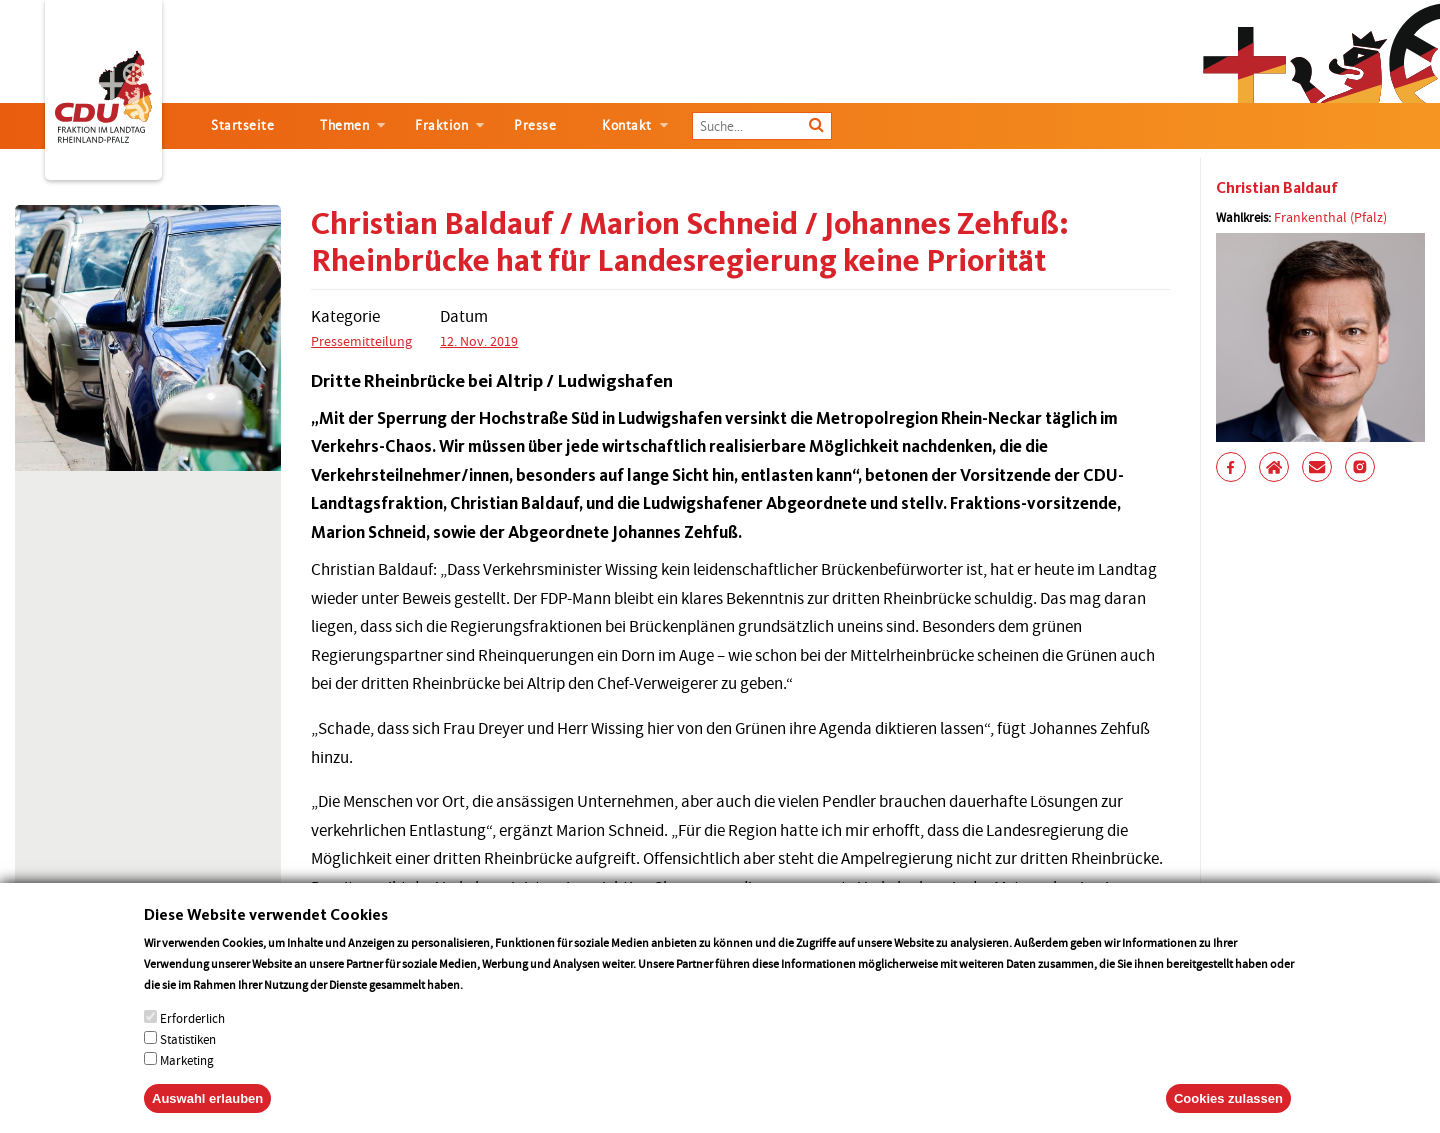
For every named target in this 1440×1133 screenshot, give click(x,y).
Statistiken (188, 1062)
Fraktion (441, 125)
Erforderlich (192, 1041)
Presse (535, 125)
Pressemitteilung (361, 341)
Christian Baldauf (1277, 187)
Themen (344, 125)
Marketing (187, 1083)
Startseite (242, 125)
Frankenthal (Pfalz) (1330, 217)
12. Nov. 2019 (479, 341)
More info (491, 1007)
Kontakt (627, 125)
